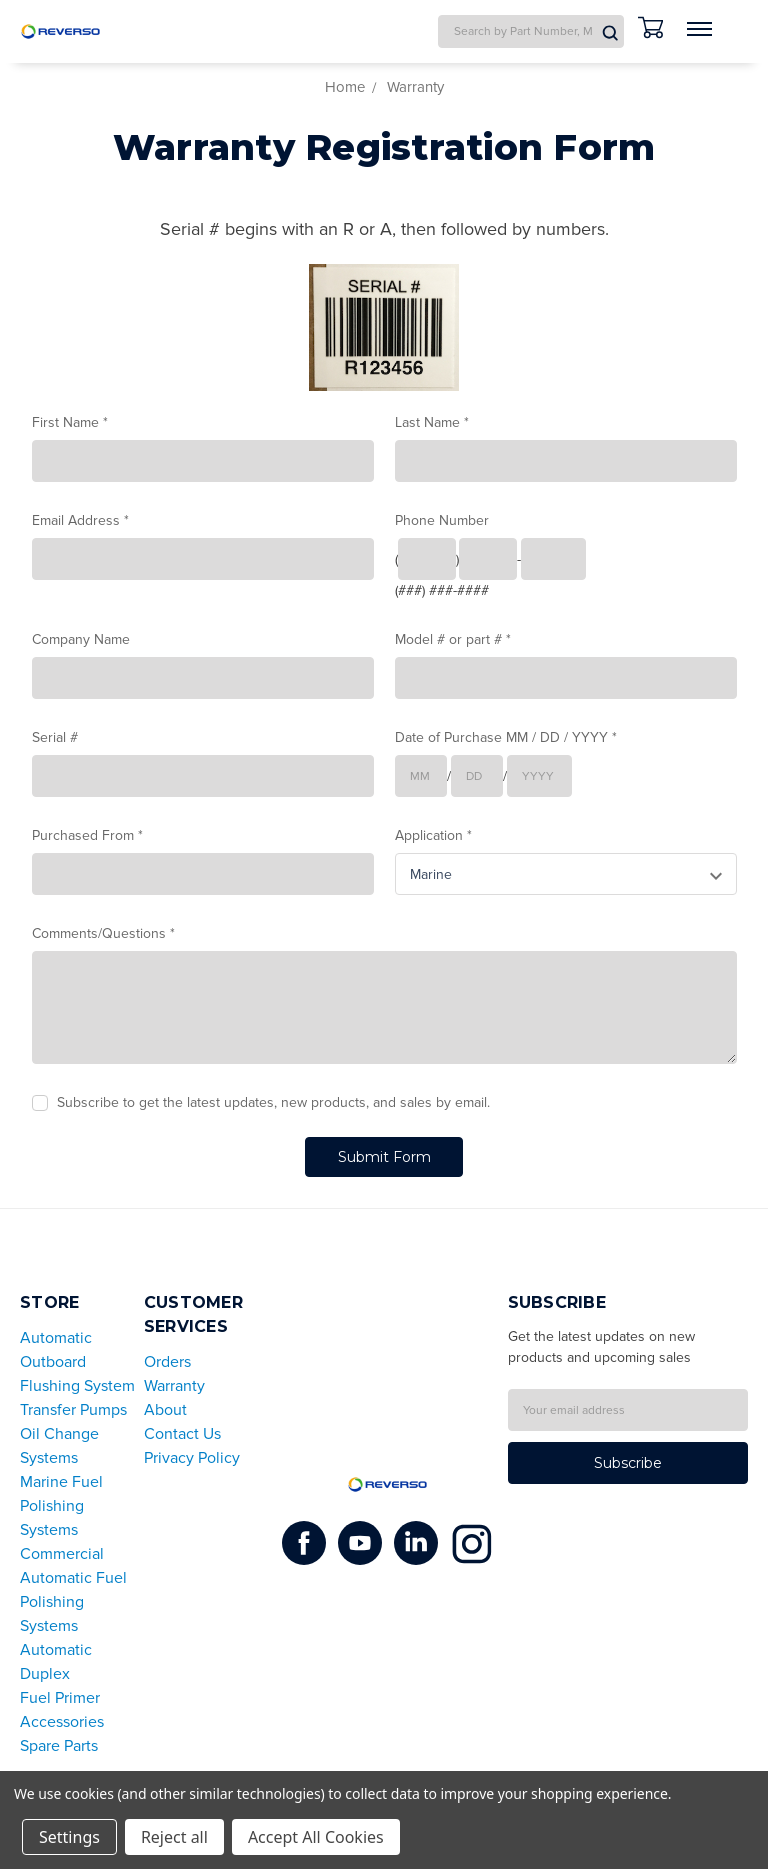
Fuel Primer (60, 1697)
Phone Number (442, 520)
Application (433, 835)
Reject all (174, 1837)
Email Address (80, 520)
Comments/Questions (103, 933)
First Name (70, 422)
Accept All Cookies (316, 1837)
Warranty (174, 1385)
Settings (69, 1837)
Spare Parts (59, 1745)
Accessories (62, 1721)
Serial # (55, 737)
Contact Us (182, 1433)
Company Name (81, 639)
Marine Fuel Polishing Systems (61, 1505)
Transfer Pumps (73, 1409)
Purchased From (87, 835)
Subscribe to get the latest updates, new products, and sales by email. (273, 1102)
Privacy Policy (192, 1457)
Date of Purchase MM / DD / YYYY (506, 737)
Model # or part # (453, 639)
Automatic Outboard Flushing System (77, 1361)
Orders (167, 1361)
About (165, 1409)
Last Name (432, 422)
